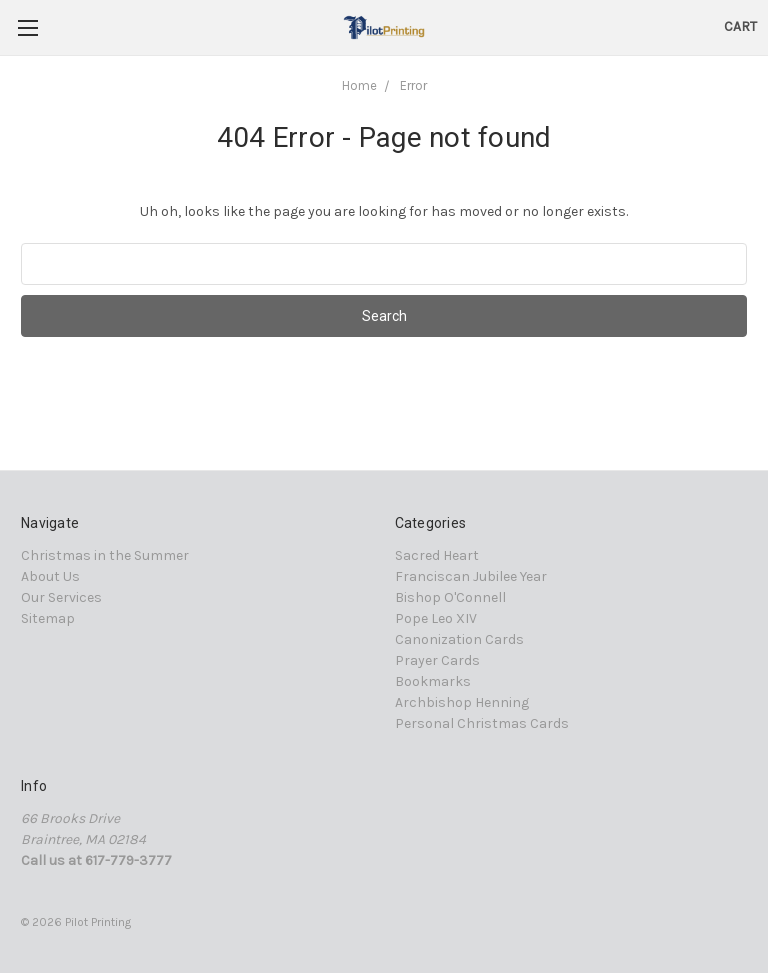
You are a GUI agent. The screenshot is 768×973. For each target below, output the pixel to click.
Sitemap (48, 618)
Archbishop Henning (462, 702)
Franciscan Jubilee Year (471, 576)
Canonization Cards (459, 639)
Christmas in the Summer (105, 555)
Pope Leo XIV (436, 618)
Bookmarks (433, 681)
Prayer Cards (437, 660)
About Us (50, 576)
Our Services (61, 597)
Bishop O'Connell (450, 597)
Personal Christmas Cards (482, 723)
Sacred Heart (437, 555)
